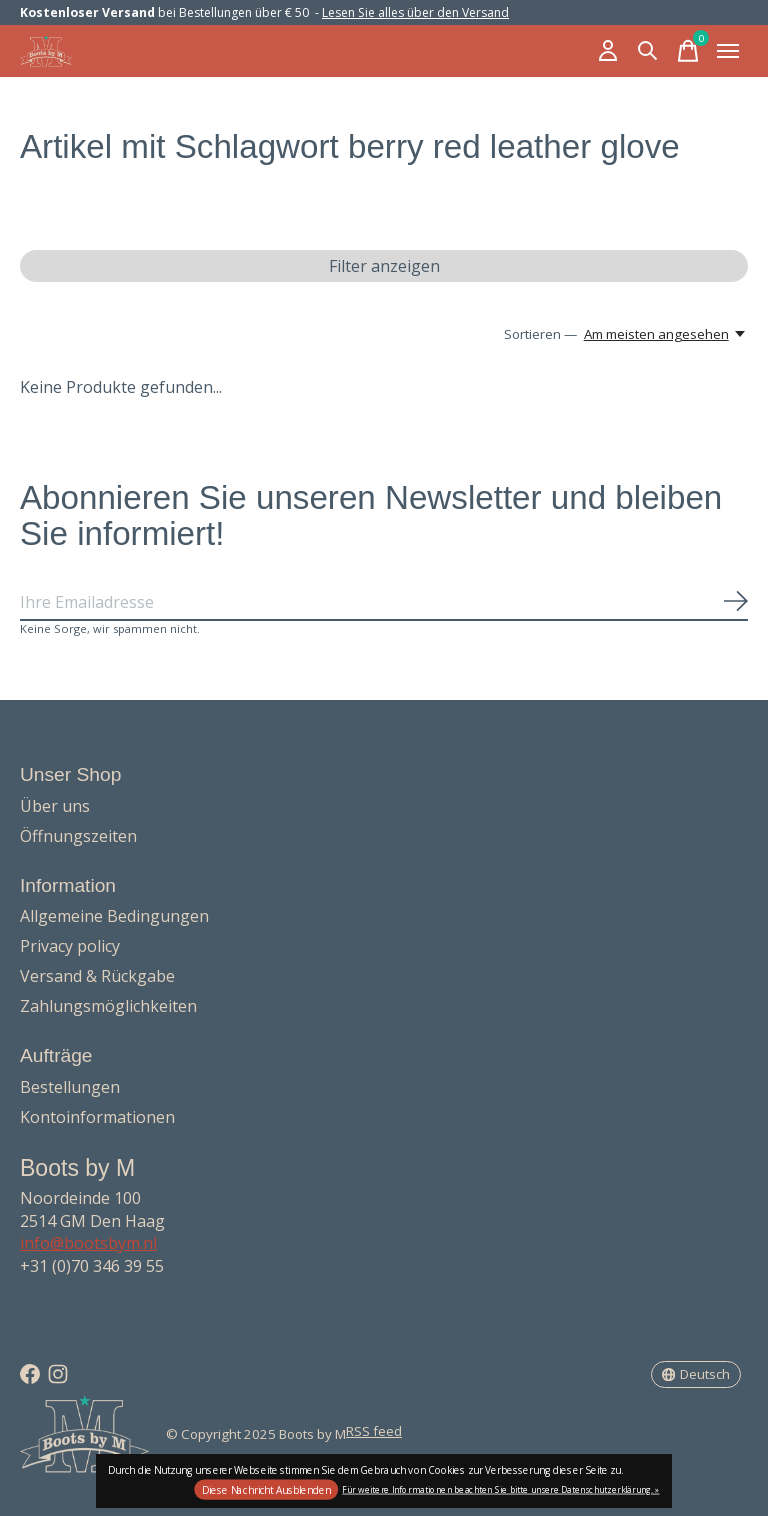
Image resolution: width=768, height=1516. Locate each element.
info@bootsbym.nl (88, 1243)
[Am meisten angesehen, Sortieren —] (666, 334)
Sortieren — (540, 334)
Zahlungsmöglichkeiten (108, 1006)
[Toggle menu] (728, 51)
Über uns (55, 806)
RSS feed (374, 1431)
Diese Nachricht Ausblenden (266, 1490)
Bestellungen (70, 1087)
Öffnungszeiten (78, 836)
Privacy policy (70, 946)
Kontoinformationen (97, 1117)
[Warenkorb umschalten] (688, 51)
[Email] (384, 603)
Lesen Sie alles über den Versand (415, 12)
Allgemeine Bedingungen (114, 916)
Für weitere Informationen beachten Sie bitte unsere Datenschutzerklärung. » (500, 1488)
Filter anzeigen (384, 266)
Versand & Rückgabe (97, 976)
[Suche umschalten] (648, 51)
